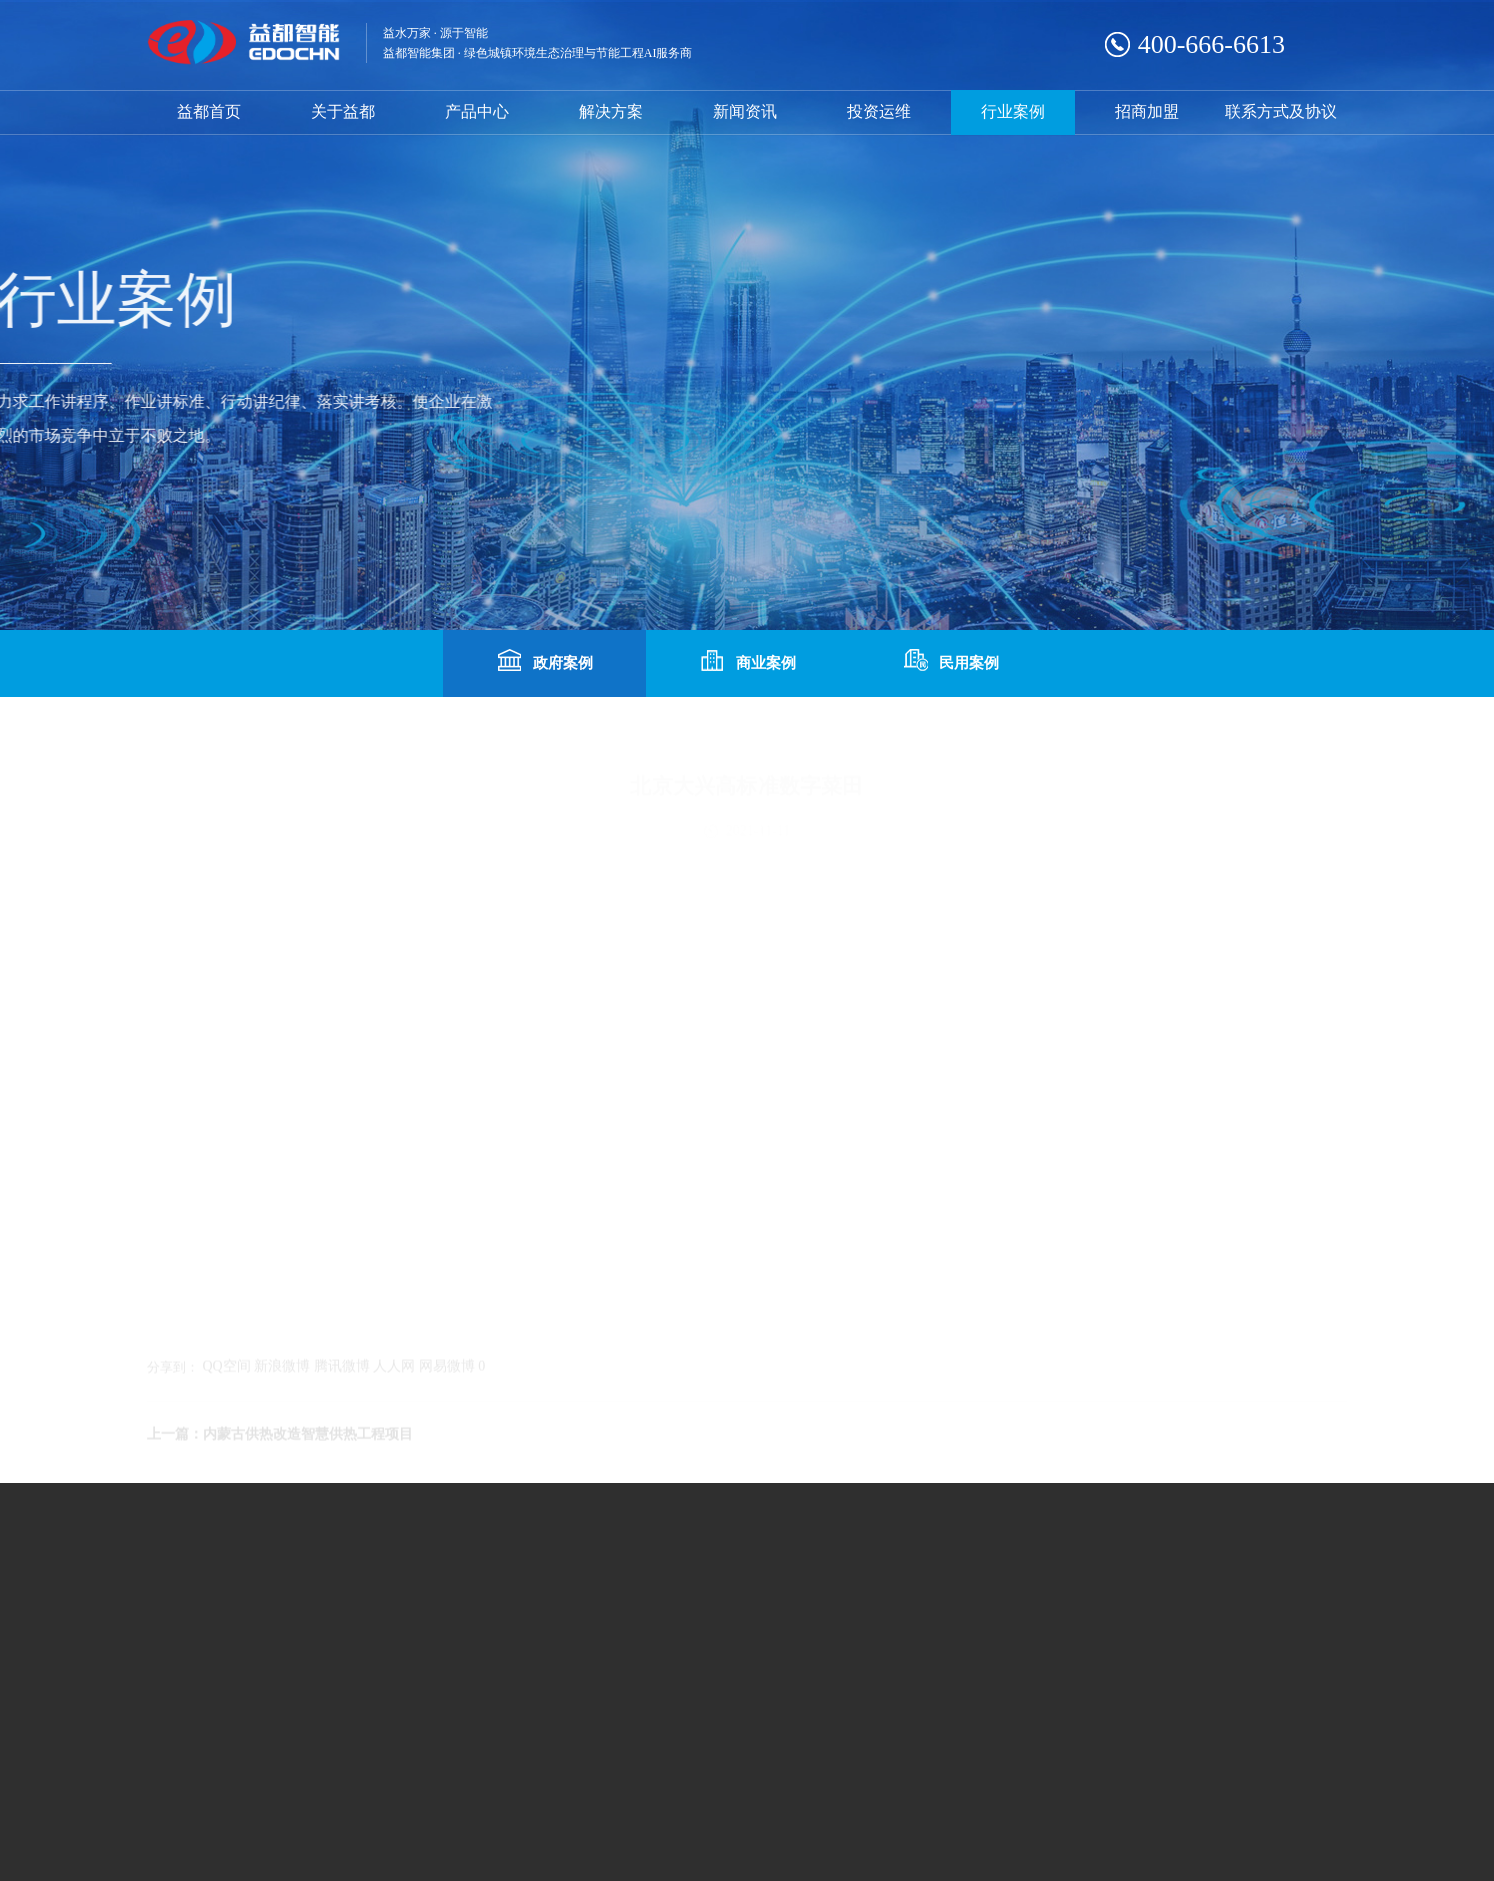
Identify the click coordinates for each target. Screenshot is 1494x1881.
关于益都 (343, 111)
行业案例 (1013, 111)
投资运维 (879, 111)
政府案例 (544, 661)
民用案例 (950, 661)
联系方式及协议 (1281, 111)
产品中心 (477, 111)
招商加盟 (1147, 111)
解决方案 (611, 111)
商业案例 (747, 661)
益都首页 (209, 111)
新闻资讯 (745, 111)
